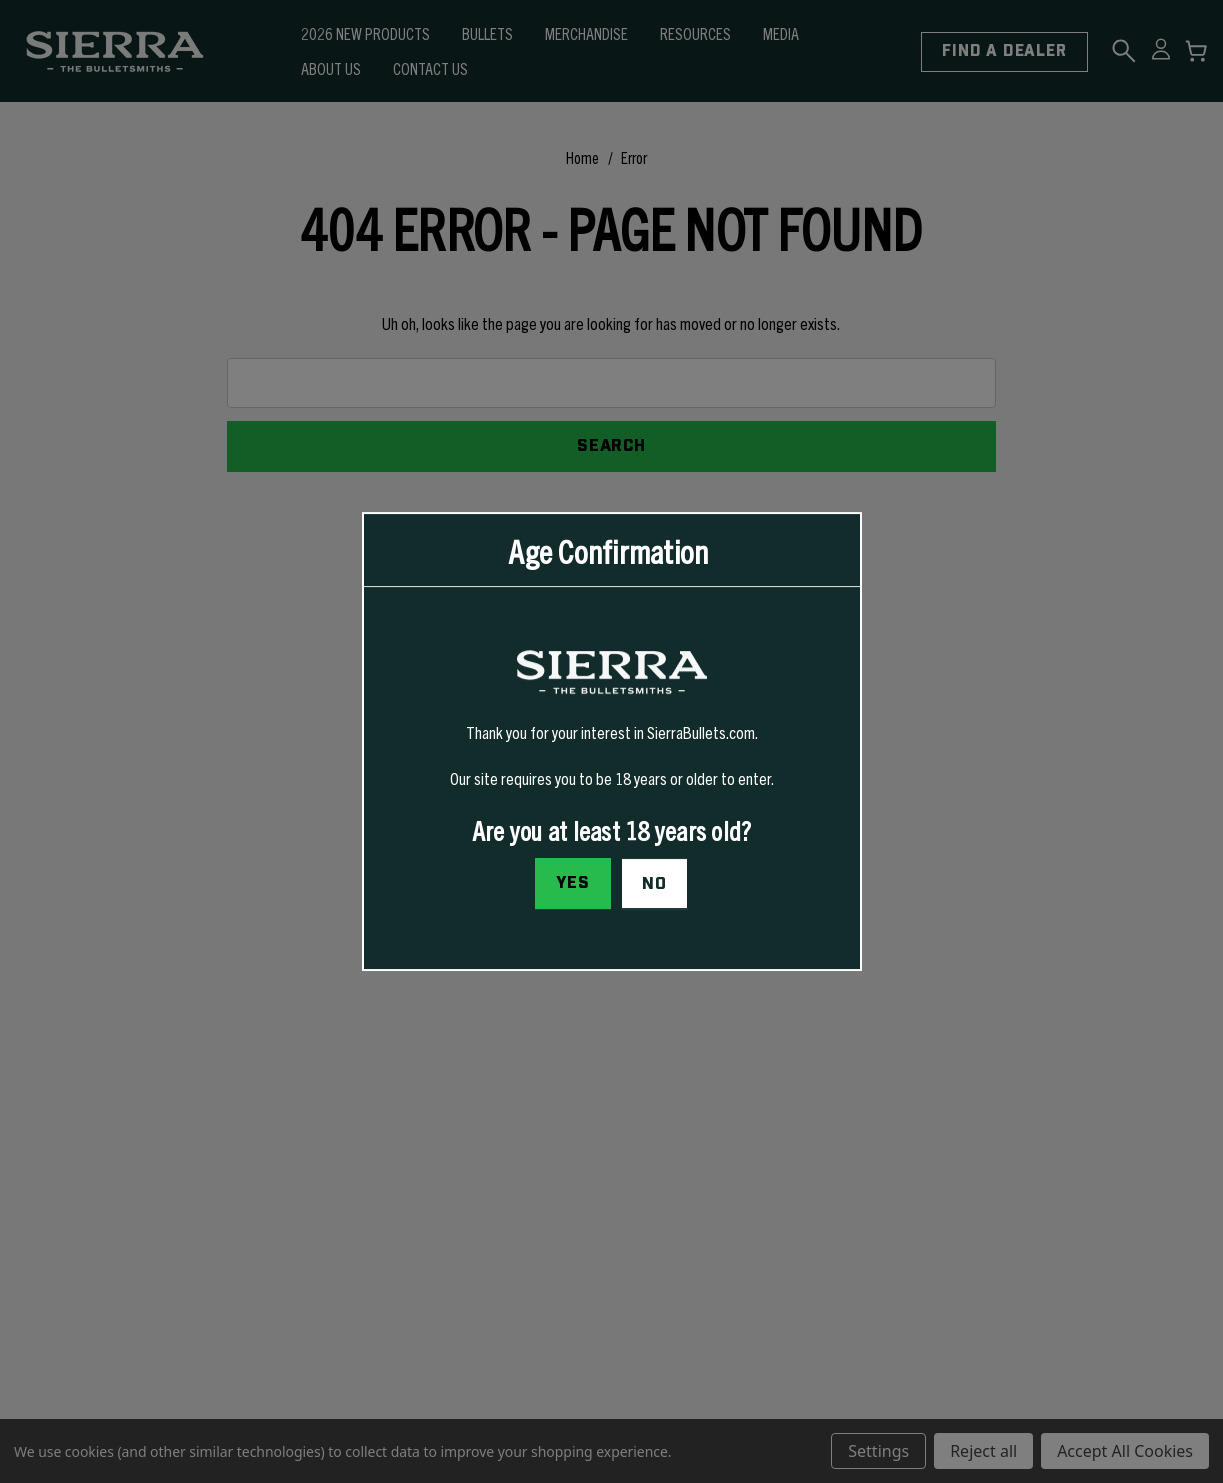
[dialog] (612, 742)
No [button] (654, 884)
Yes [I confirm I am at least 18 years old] (573, 883)
